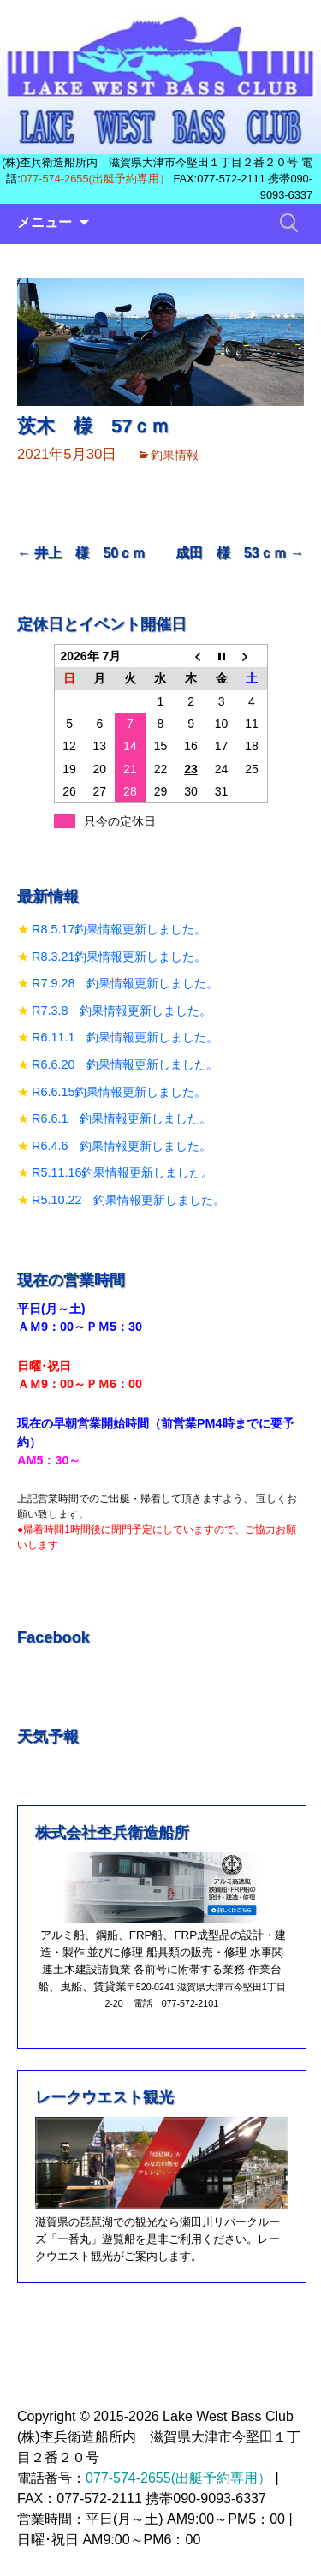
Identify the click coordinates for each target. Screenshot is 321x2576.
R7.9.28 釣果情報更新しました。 (125, 983)
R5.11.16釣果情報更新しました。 (122, 1172)
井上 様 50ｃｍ (81, 553)
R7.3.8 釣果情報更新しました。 (121, 1010)
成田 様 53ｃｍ (239, 553)
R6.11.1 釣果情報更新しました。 (125, 1037)
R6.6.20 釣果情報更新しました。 (125, 1064)
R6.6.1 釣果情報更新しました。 (121, 1118)
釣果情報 (175, 455)
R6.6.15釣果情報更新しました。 (119, 1092)
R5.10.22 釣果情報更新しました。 (128, 1200)
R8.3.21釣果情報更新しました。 (119, 956)
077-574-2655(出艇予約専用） (95, 178)
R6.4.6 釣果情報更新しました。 (121, 1146)
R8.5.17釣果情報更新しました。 (119, 929)
